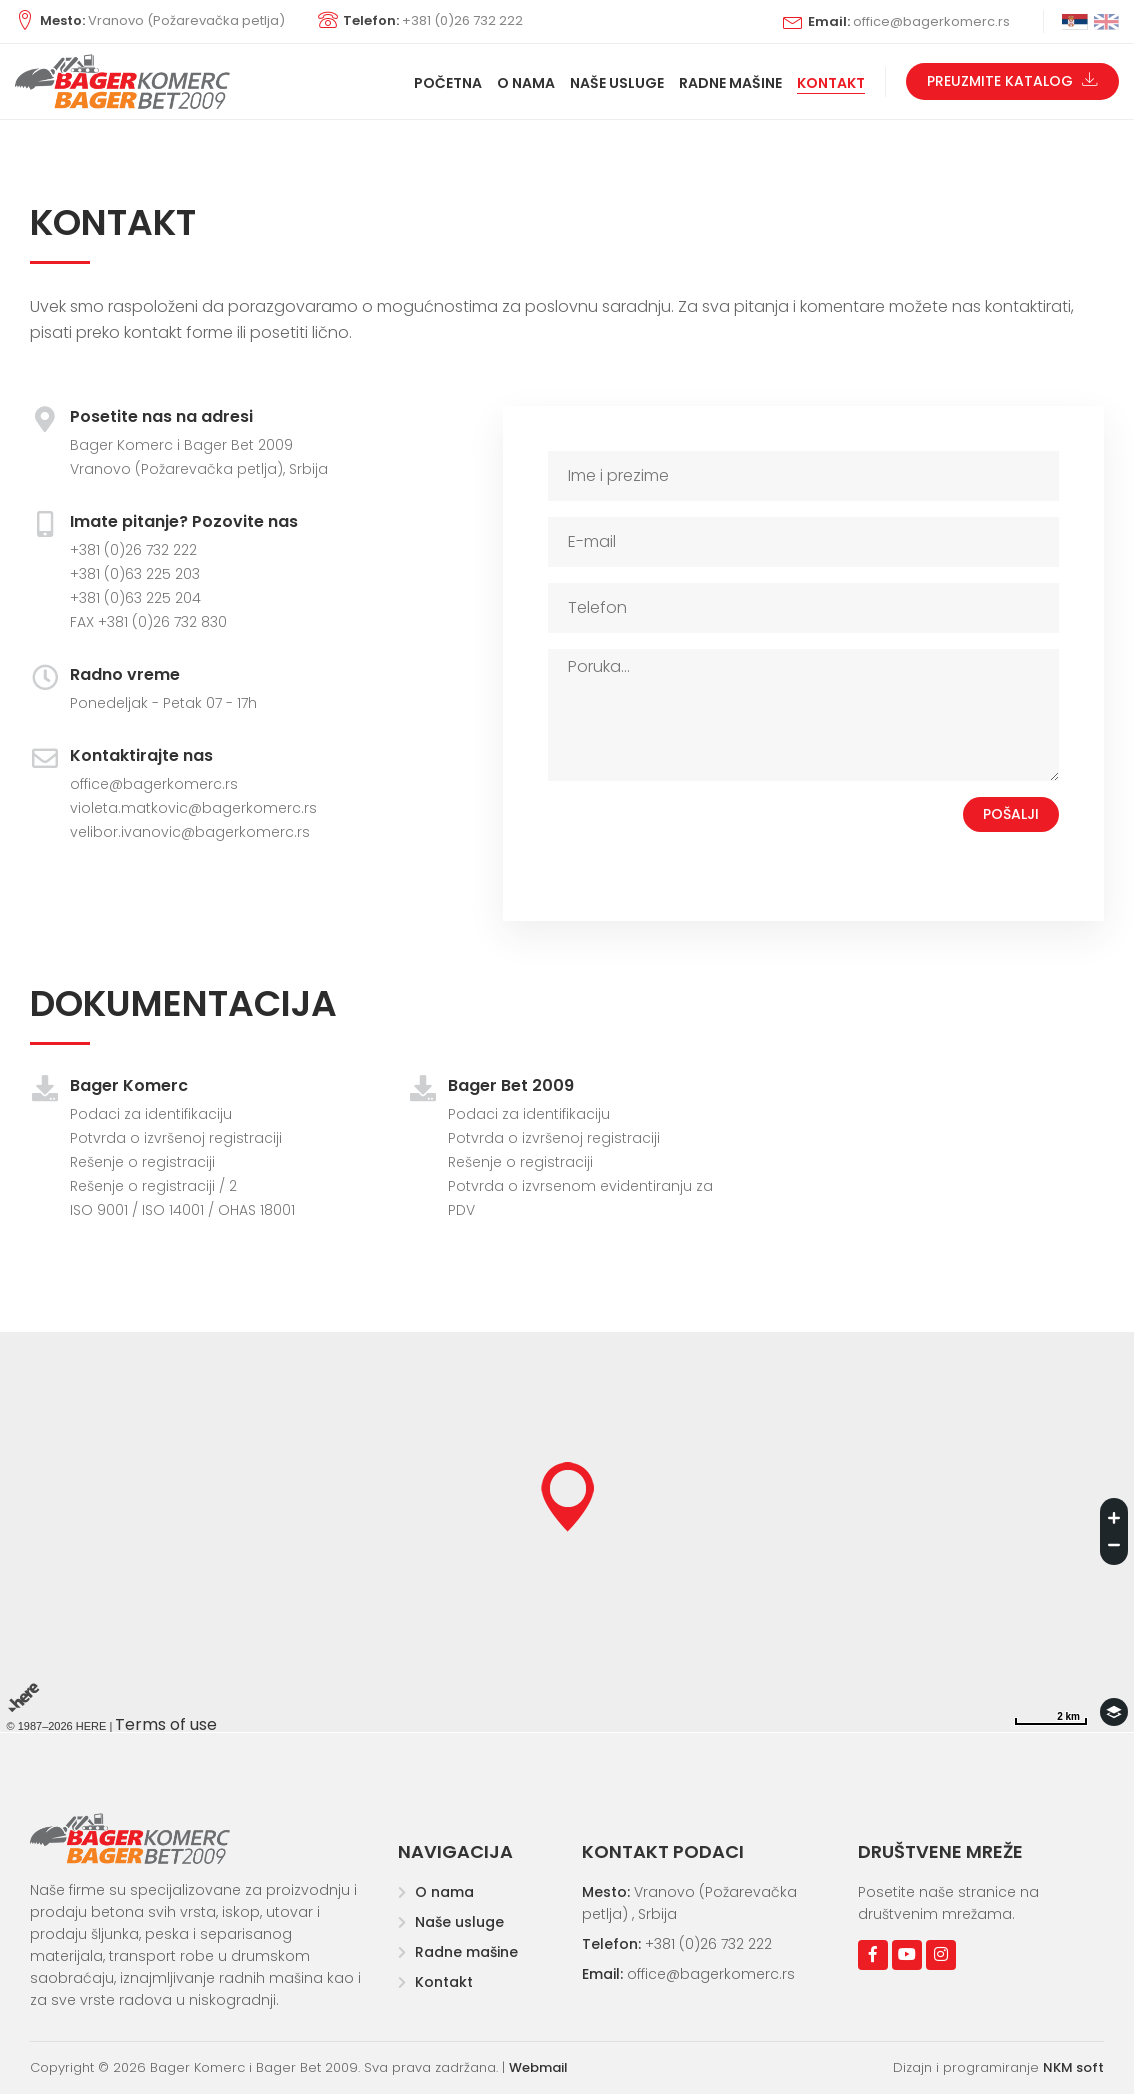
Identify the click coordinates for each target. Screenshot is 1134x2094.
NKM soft (1073, 2067)
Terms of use (166, 1724)
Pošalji (1011, 814)
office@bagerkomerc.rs (154, 784)
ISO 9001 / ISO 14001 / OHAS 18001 (182, 1210)
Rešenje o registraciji (142, 1162)
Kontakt (435, 1982)
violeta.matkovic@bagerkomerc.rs (193, 808)
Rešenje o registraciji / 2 (153, 1186)
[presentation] (700, 836)
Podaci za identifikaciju (151, 1114)
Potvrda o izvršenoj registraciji (176, 1138)
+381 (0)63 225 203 (135, 574)
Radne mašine (458, 1952)
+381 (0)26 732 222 (133, 550)
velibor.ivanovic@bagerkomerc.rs (190, 832)
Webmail (538, 2067)
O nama (436, 1892)
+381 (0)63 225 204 (135, 598)
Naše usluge (451, 1922)
